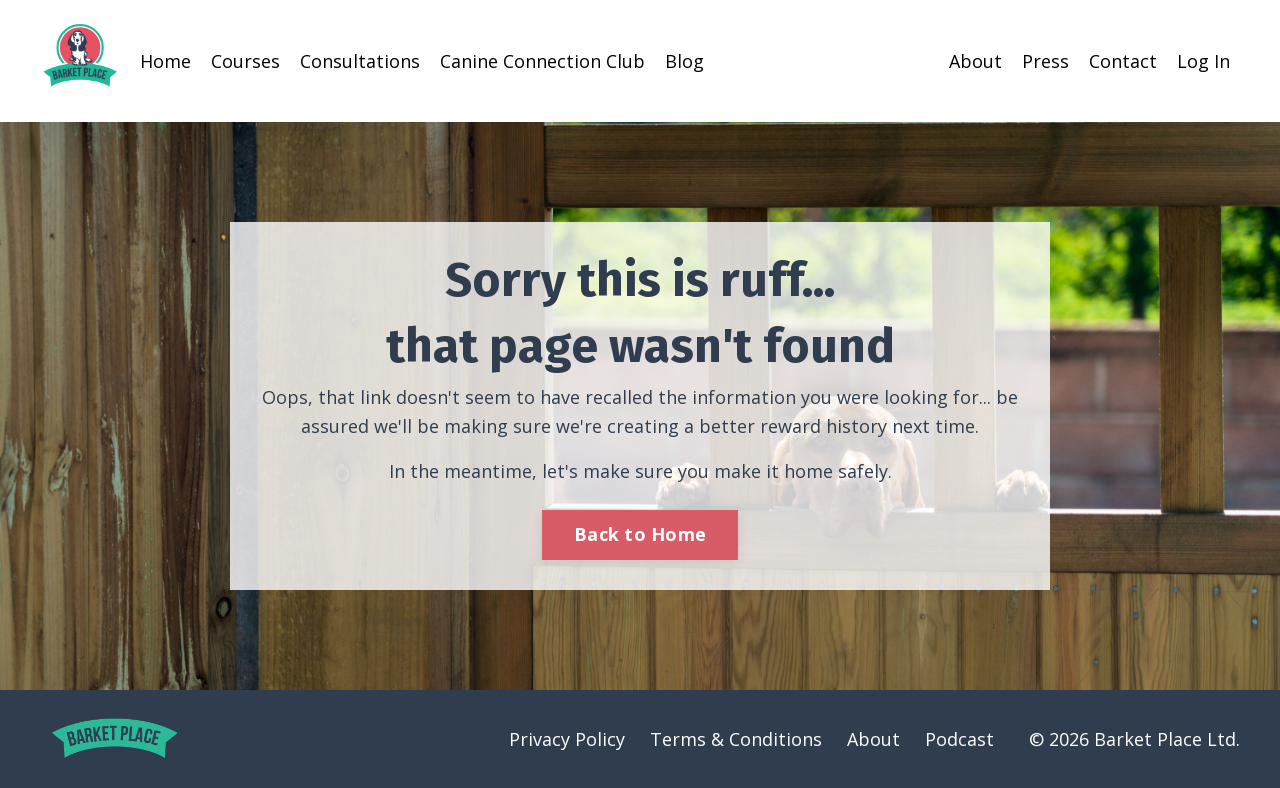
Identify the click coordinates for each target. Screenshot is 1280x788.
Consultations (360, 61)
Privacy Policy (567, 739)
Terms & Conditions (736, 739)
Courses (245, 61)
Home (165, 61)
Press (1045, 61)
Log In (1203, 61)
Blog (684, 61)
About (975, 61)
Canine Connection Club (542, 61)
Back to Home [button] (640, 534)
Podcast (959, 739)
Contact (1123, 61)
